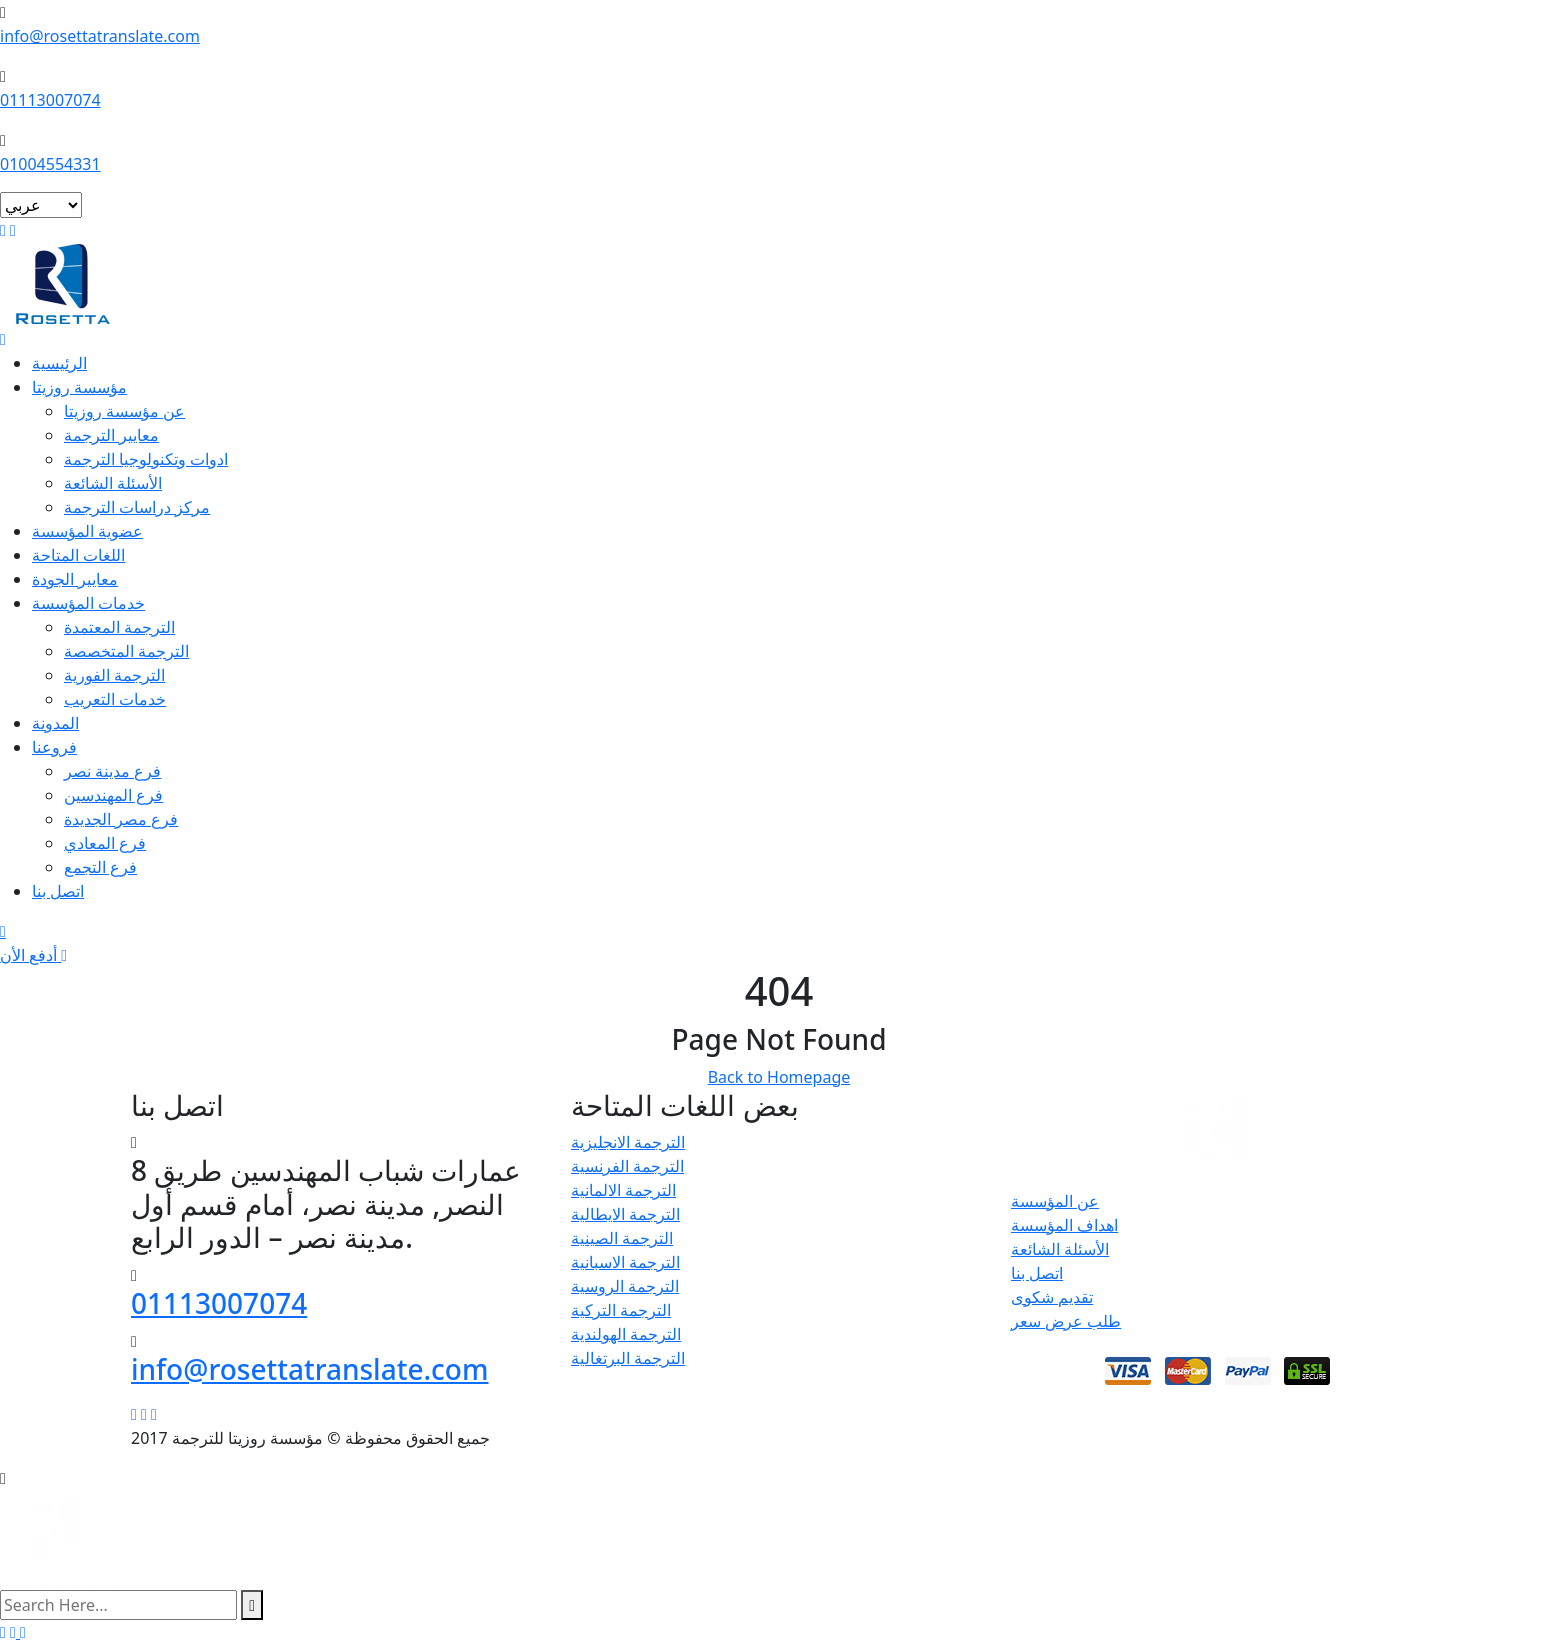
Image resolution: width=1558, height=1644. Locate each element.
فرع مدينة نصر (112, 771)
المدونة (55, 723)
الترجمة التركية (621, 1310)
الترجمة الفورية (114, 675)
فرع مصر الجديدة (121, 819)
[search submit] (252, 1605)
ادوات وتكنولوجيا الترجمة (146, 459)
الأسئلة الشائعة (113, 483)
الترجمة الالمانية (623, 1190)
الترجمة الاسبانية (625, 1262)
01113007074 (50, 100)
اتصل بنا (58, 891)
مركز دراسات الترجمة (137, 507)
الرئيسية (59, 363)
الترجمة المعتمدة (119, 627)
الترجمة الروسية (625, 1286)
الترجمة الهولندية (626, 1334)
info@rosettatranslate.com (100, 36)
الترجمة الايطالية (625, 1214)
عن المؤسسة (1055, 1201)
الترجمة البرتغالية (628, 1358)
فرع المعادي (105, 843)
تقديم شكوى (1052, 1297)
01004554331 (50, 164)
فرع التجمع (100, 867)
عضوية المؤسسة (87, 531)
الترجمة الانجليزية (628, 1142)
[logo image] (59, 1538)
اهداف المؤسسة (1064, 1225)
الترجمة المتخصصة (126, 651)
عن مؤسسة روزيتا (124, 411)
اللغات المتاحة (78, 555)
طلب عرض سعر (1066, 1321)
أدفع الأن (33, 955)
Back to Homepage (779, 1077)
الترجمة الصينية (622, 1238)
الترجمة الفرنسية (627, 1166)
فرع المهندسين (113, 795)
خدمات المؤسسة (88, 603)
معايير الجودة (75, 579)
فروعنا (54, 747)
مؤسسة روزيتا (79, 387)
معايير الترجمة (111, 435)
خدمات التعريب (115, 699)
